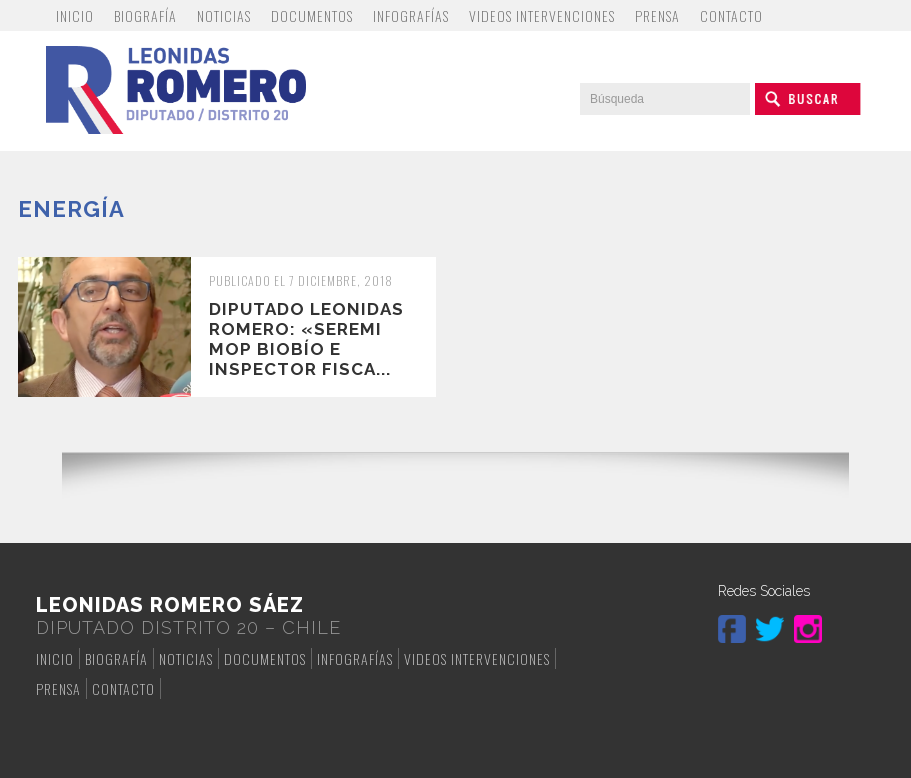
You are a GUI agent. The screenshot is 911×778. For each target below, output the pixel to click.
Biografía (145, 15)
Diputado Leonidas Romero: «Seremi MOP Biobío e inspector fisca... (306, 339)
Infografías (411, 15)
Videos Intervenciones (542, 15)
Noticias (224, 15)
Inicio (75, 15)
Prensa (657, 15)
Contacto (731, 15)
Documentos (312, 15)
